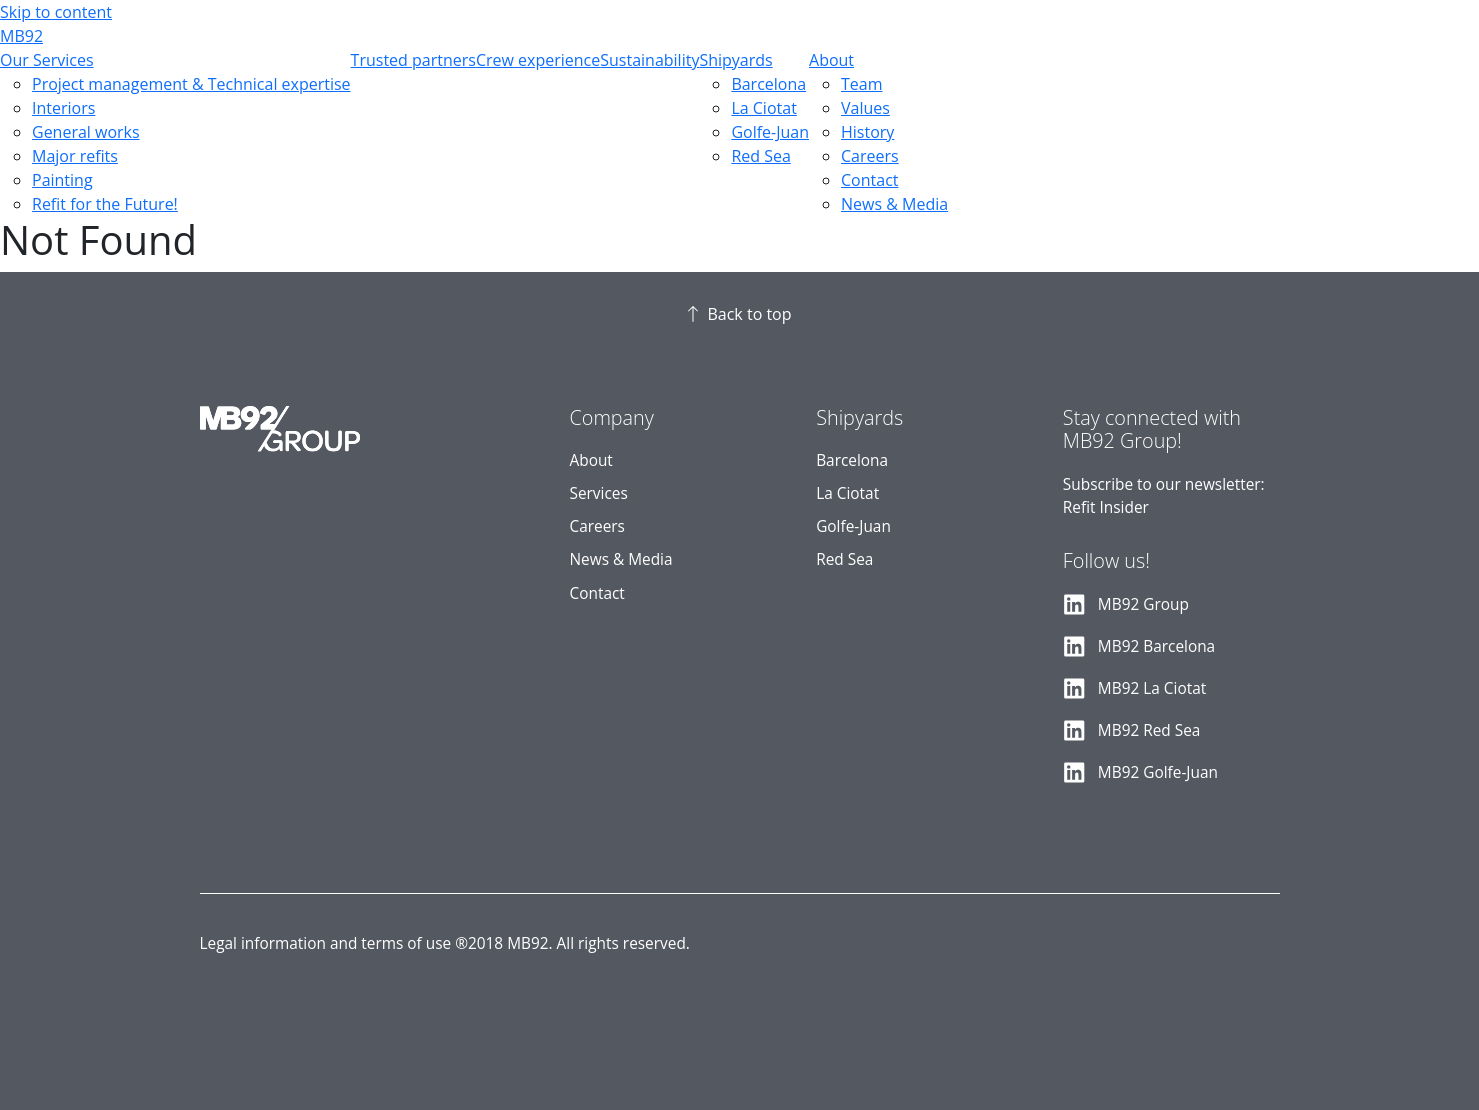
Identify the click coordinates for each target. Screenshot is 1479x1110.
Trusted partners (413, 60)
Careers (870, 156)
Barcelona (768, 84)
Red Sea (760, 156)
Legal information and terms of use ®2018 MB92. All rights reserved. (445, 943)
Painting (62, 180)
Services (599, 493)
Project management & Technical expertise (191, 84)
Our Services (47, 60)
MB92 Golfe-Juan (1158, 772)
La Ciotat (763, 108)
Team (862, 84)
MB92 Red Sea (1149, 730)
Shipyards (735, 60)
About (831, 60)
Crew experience (538, 60)
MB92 (21, 36)
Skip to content (56, 12)
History (867, 132)
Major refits (75, 156)
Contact (869, 180)
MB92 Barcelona (1156, 646)
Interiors (63, 108)
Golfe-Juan (770, 132)
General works (86, 132)
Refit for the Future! (105, 204)
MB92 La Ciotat (1152, 688)
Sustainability (649, 60)
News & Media (894, 204)
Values (865, 108)
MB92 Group (1143, 604)
